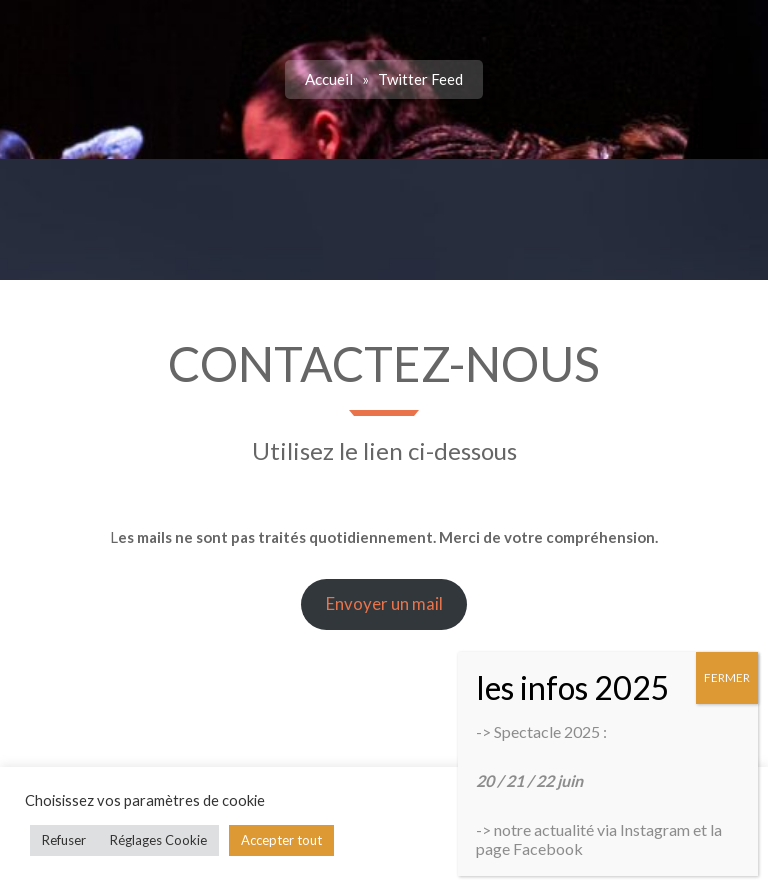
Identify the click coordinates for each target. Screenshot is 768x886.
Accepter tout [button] (281, 840)
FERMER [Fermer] (727, 677)
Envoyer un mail (384, 603)
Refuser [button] (64, 840)
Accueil (329, 79)
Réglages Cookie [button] (158, 840)
